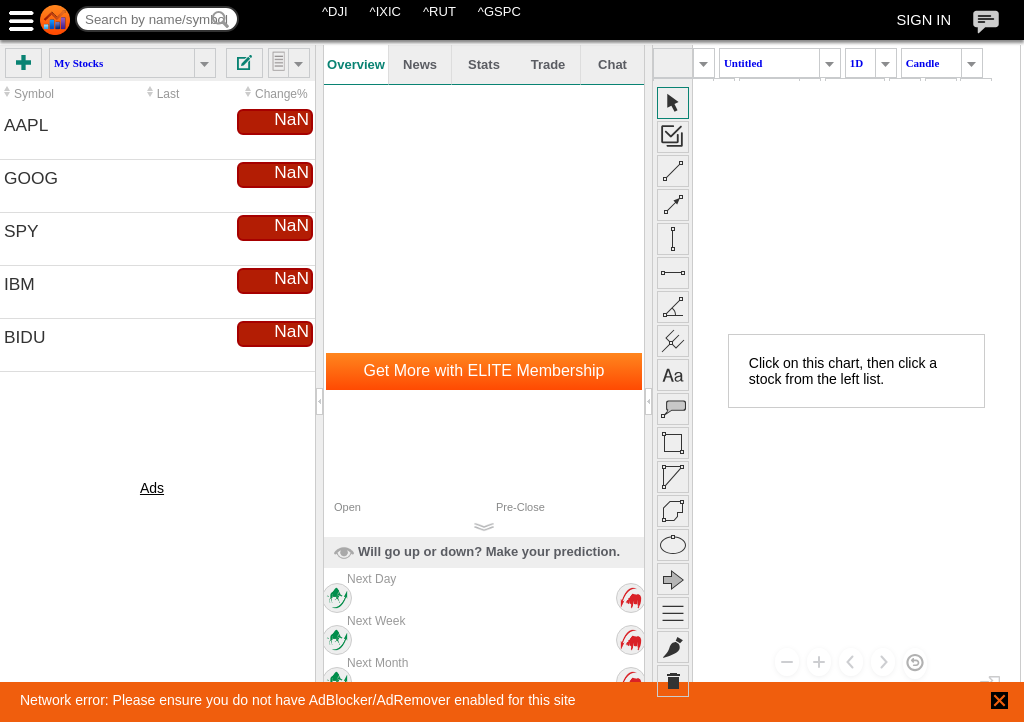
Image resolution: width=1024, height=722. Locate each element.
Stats (484, 64)
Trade (548, 64)
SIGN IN (923, 20)
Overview (356, 64)
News (420, 64)
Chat (612, 64)
